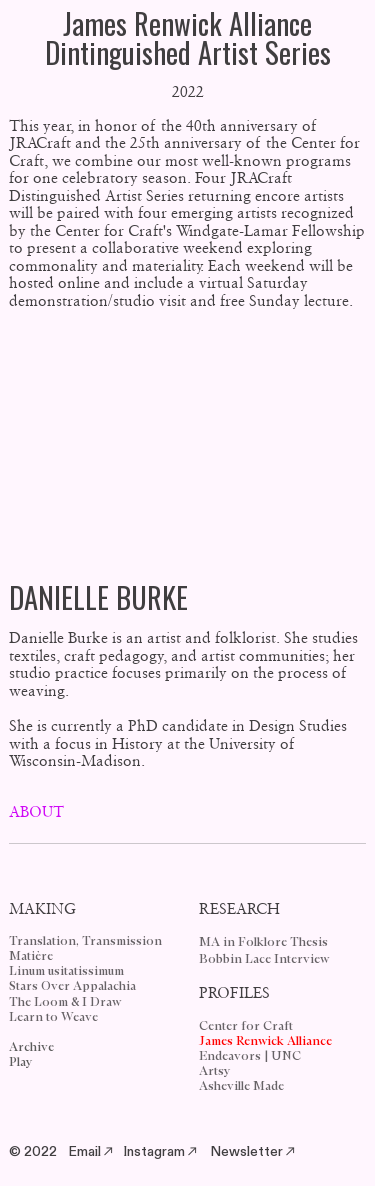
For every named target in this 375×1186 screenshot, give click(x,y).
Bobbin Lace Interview (264, 959)
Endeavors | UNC (250, 1056)
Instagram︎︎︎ (161, 1152)
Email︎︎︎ (92, 1152)
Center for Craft (246, 1026)
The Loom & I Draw (65, 1002)
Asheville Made (241, 1086)
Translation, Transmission (85, 941)
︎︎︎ (290, 1152)
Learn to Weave (53, 1017)
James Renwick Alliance (265, 1041)
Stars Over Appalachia (72, 986)
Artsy (215, 1071)
